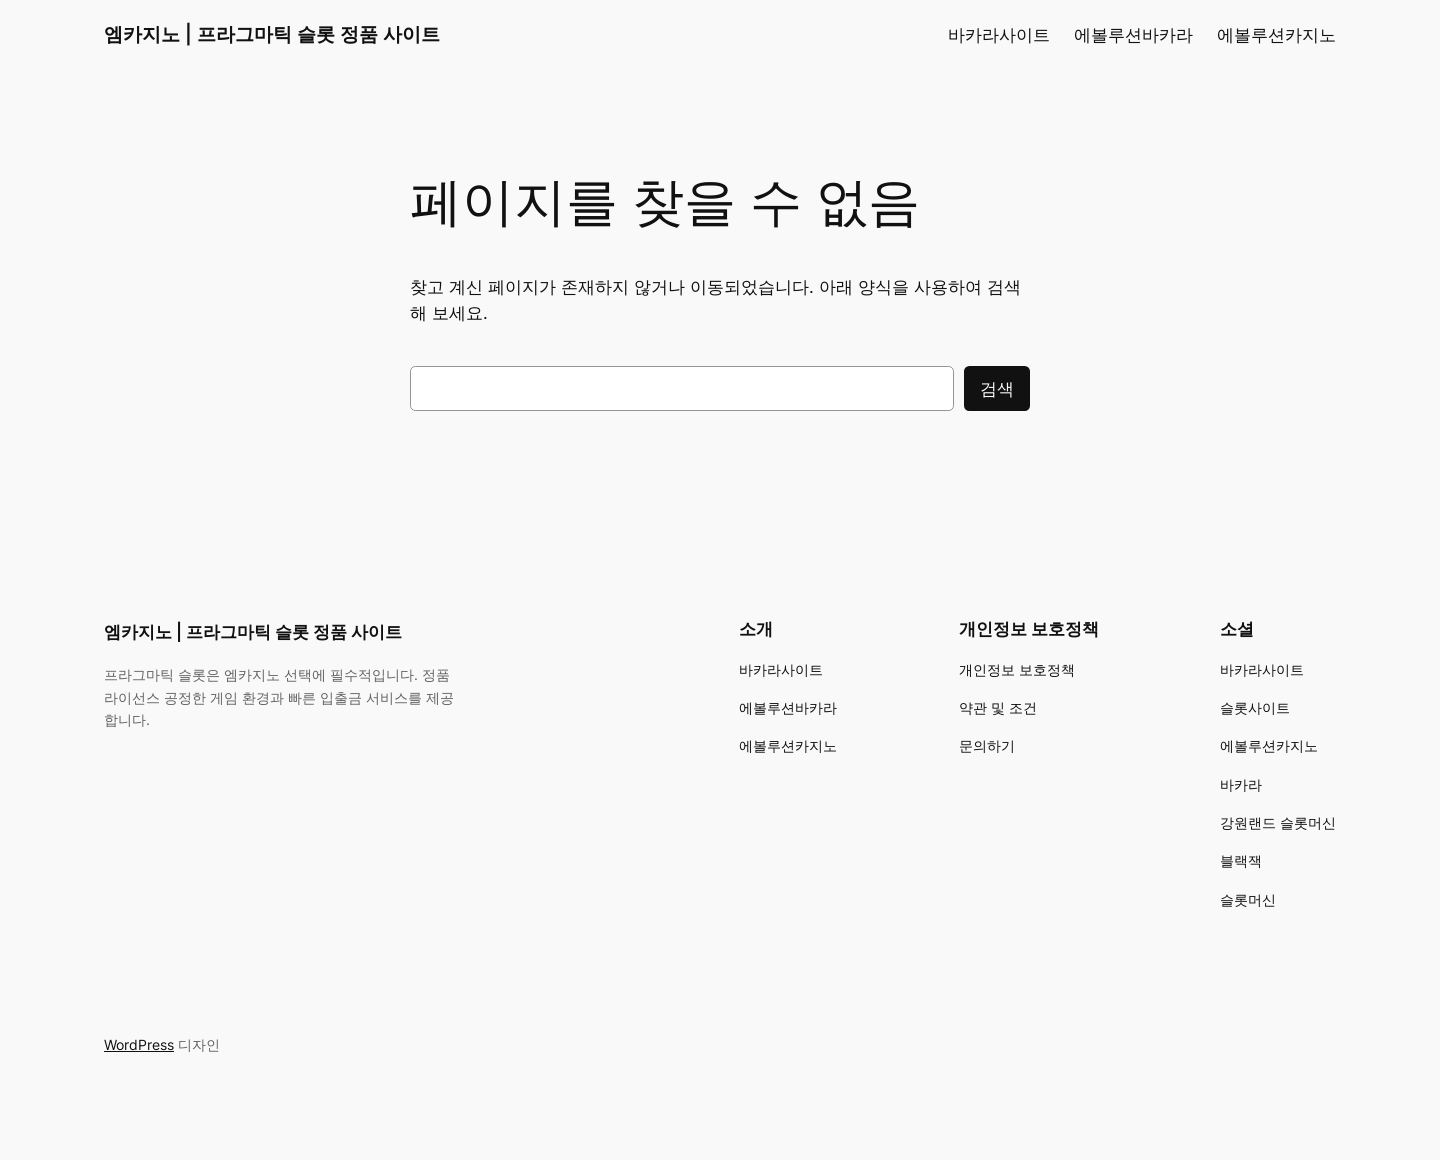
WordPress (139, 1044)
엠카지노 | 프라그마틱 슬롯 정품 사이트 (272, 34)
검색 (997, 389)
